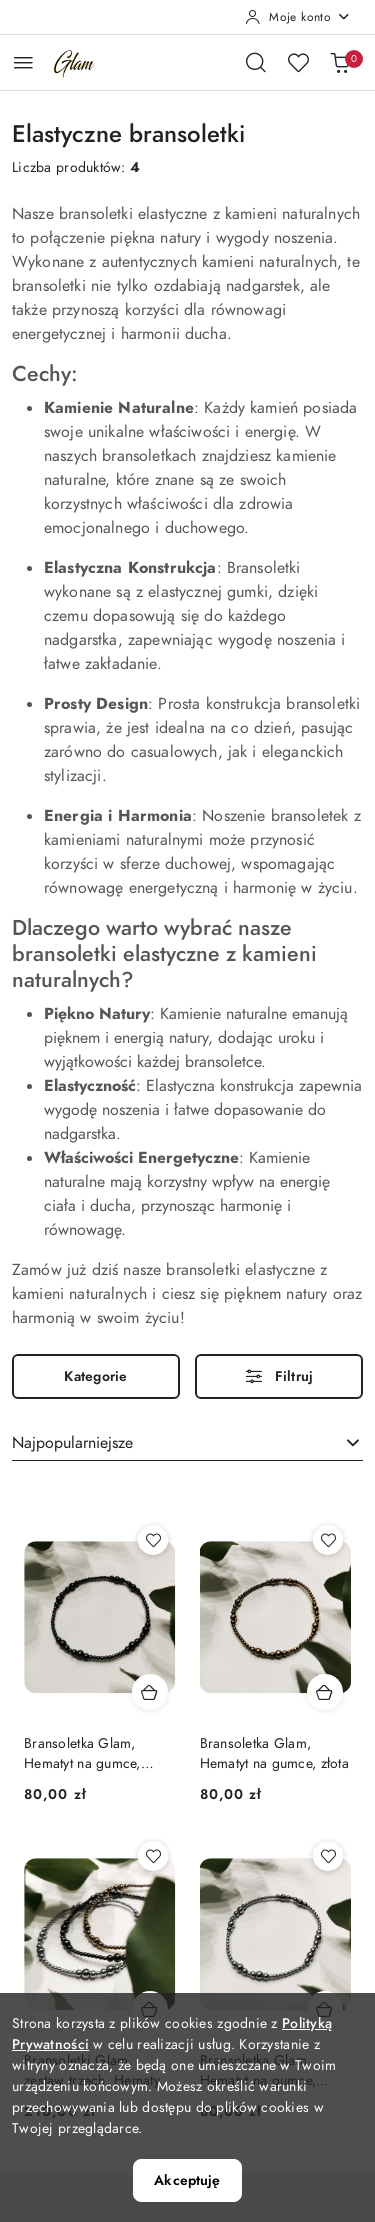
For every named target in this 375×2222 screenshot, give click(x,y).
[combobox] (187, 1444)
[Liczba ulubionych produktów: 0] (298, 62)
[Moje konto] (298, 17)
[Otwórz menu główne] (23, 62)
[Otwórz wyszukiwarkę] (256, 62)
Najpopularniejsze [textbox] (72, 1443)
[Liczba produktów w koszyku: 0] (340, 62)
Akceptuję (187, 2180)
